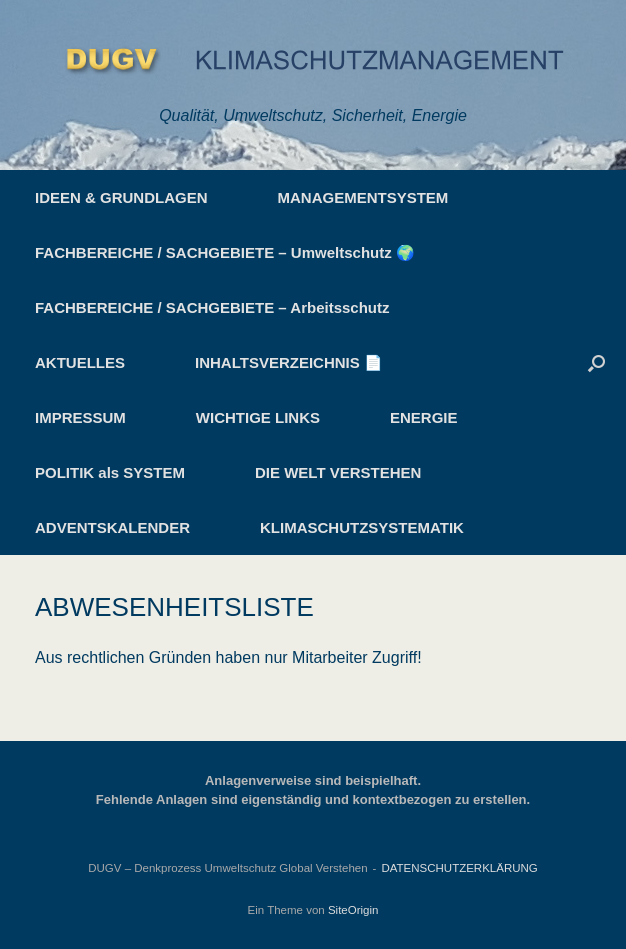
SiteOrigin (353, 910)
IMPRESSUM (80, 417)
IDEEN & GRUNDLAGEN (121, 197)
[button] (596, 362)
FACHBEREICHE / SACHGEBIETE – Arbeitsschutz (212, 307)
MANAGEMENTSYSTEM (363, 197)
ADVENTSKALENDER (112, 527)
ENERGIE (424, 417)
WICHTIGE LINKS (258, 417)
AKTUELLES (80, 362)
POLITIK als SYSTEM (110, 472)
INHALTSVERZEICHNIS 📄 (289, 362)
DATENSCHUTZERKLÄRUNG (459, 868)
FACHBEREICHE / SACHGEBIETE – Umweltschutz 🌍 (225, 252)
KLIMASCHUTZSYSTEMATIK (362, 527)
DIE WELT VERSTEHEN (338, 472)
